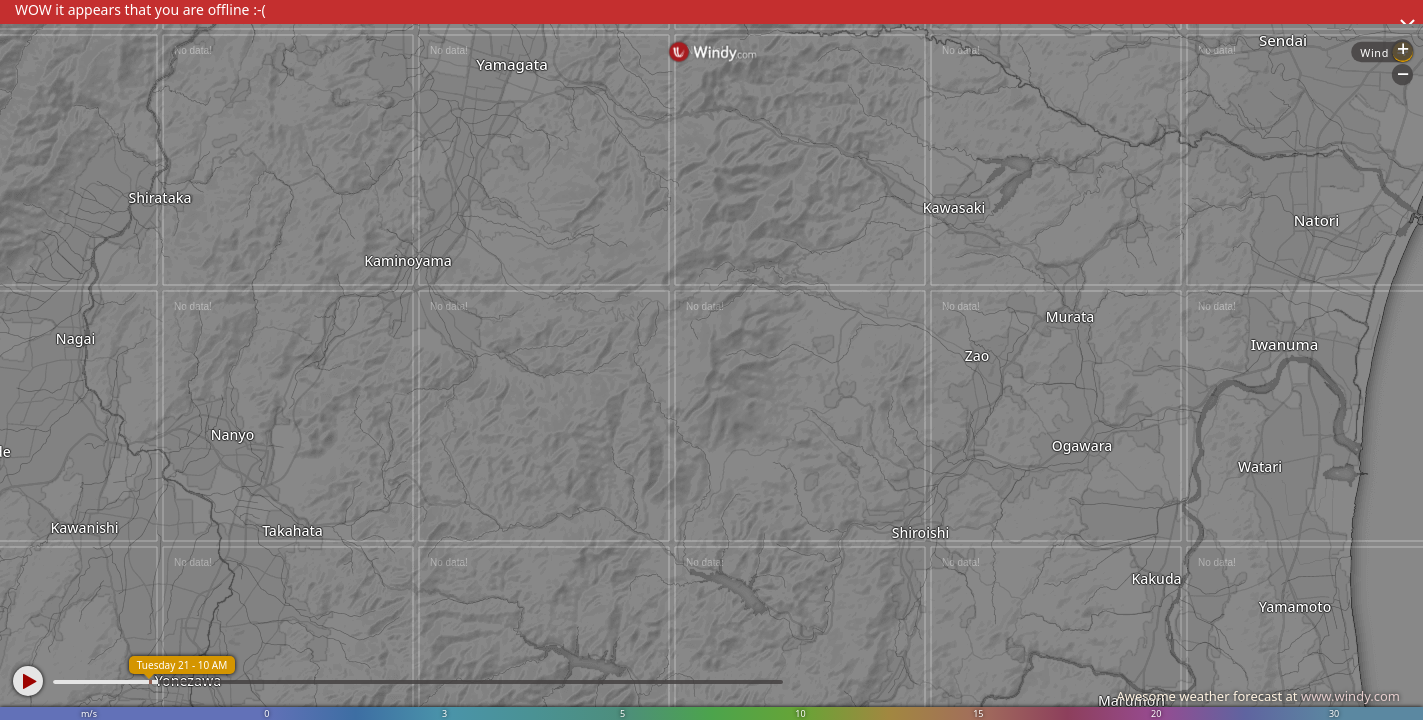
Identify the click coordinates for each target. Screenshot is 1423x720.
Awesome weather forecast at (1258, 696)
